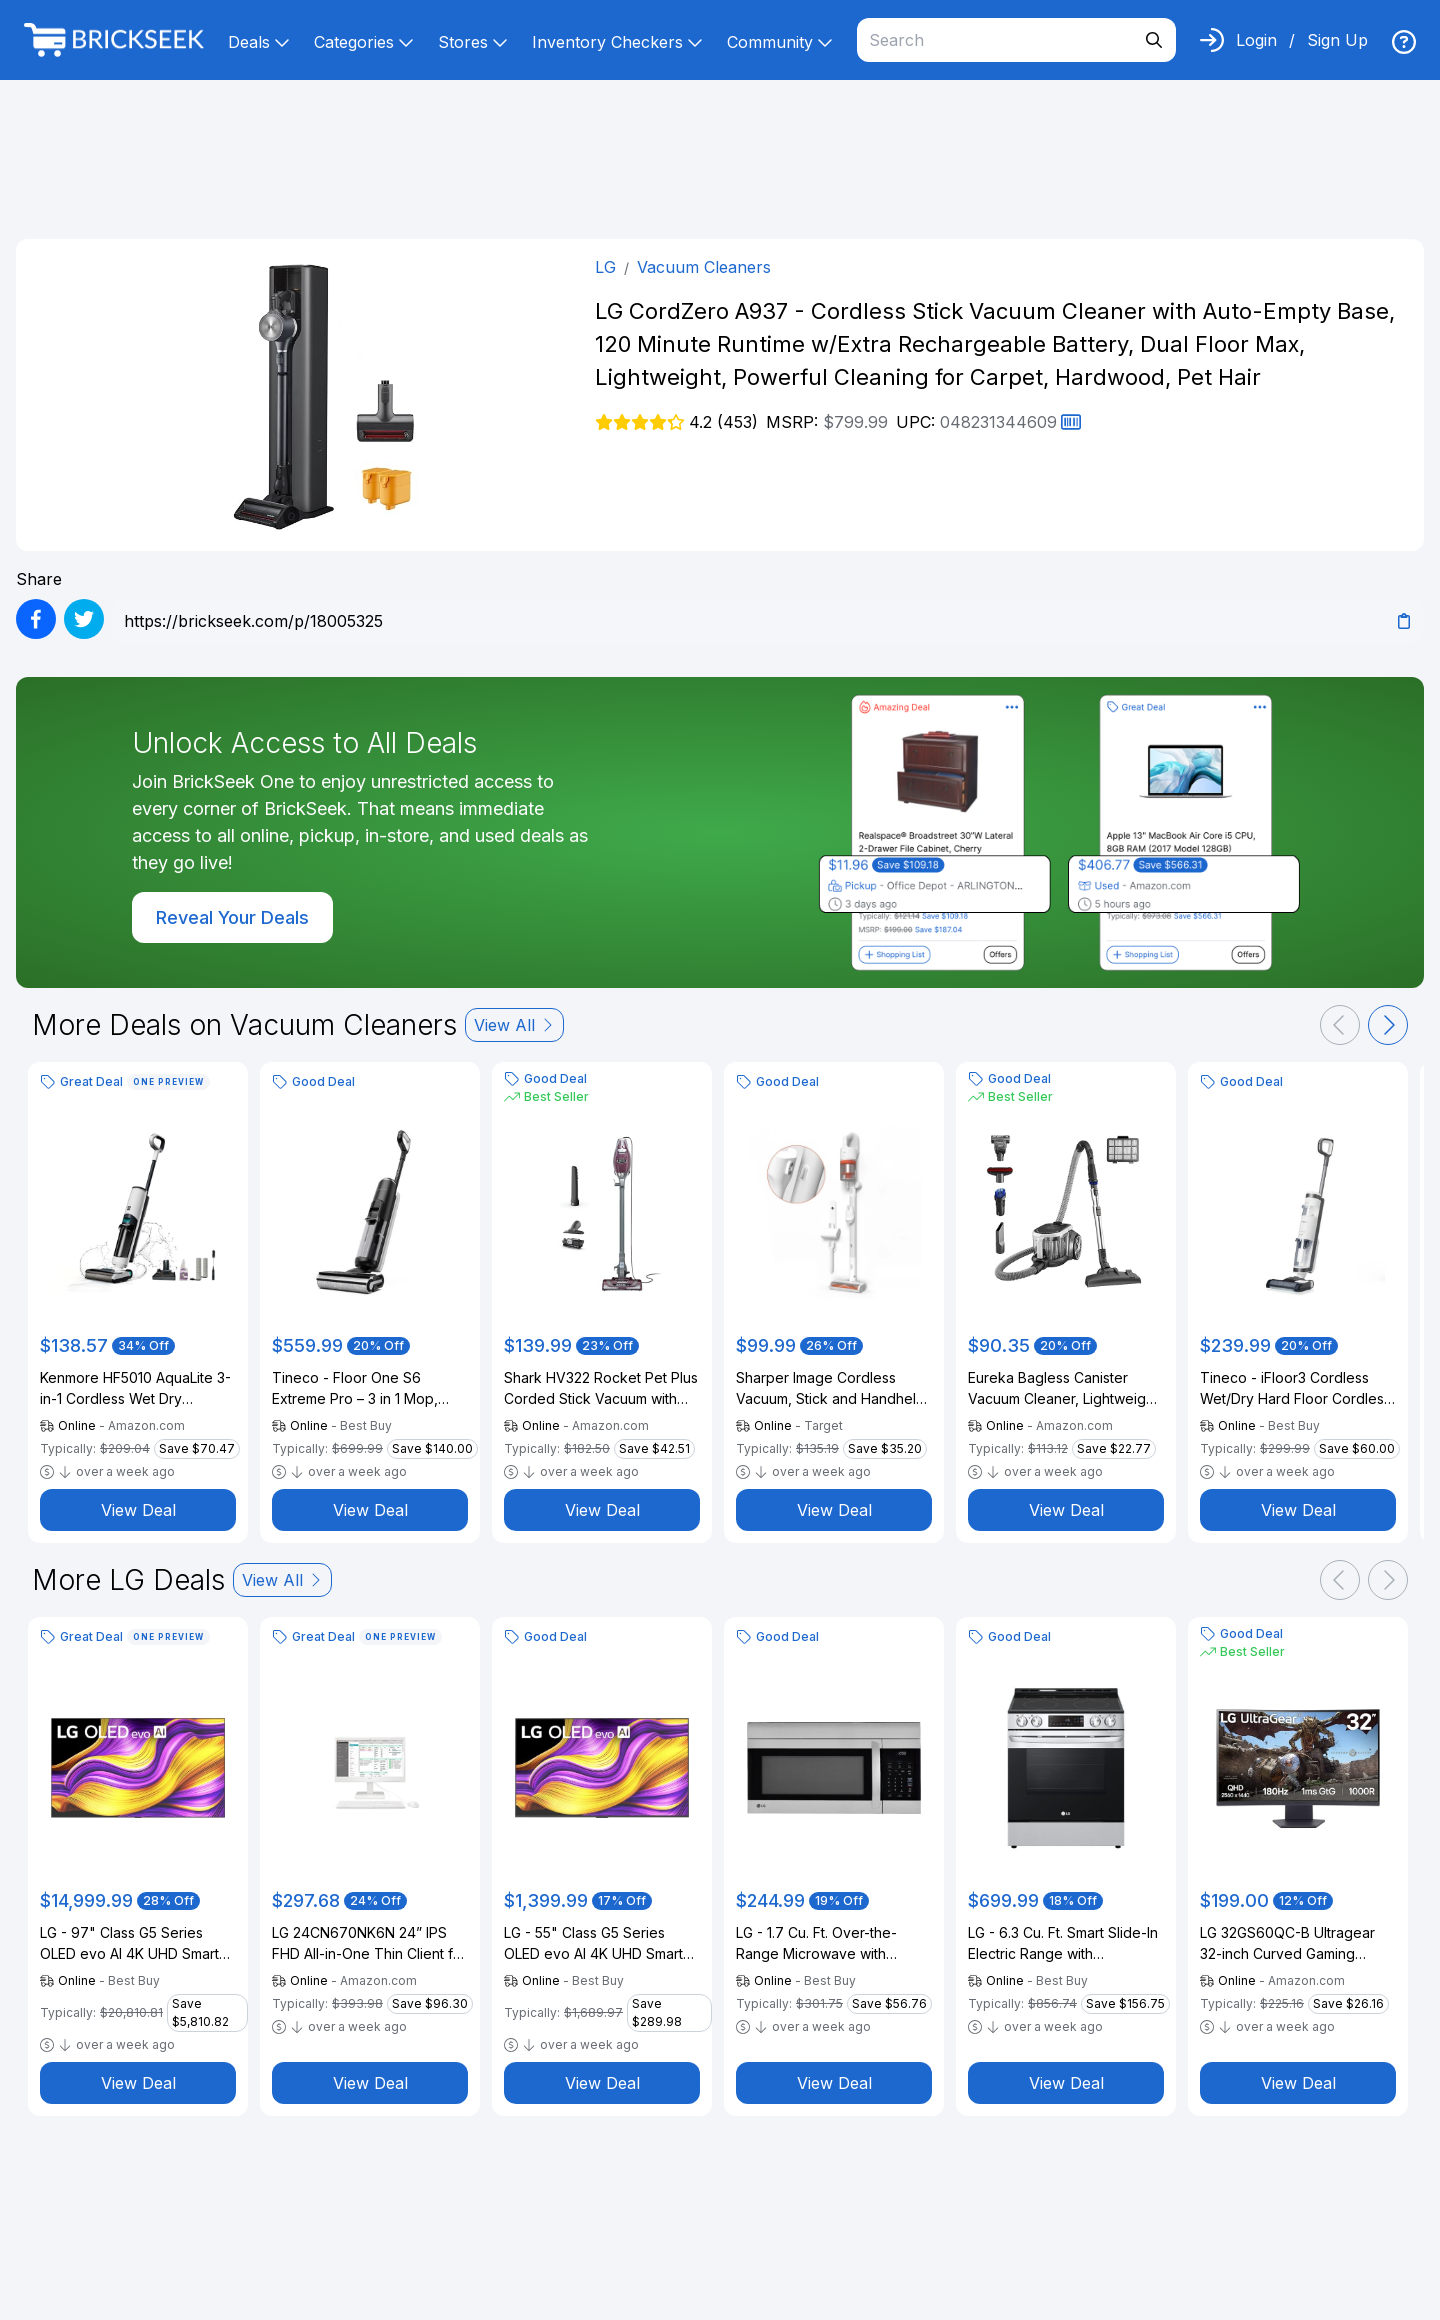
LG (605, 267)
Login (1256, 40)
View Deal (138, 1510)
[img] (1404, 42)
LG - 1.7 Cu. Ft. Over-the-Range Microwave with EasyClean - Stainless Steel (825, 1944)
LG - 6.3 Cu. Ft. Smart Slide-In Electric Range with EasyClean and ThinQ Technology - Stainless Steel (1063, 1944)
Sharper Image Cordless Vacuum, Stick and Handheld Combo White (830, 1389)
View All (514, 1025)
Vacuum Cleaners (704, 267)
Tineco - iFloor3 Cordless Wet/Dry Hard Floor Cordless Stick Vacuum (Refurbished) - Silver (1297, 1389)
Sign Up (1337, 40)
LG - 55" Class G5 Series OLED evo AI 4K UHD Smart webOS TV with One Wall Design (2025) (593, 1944)
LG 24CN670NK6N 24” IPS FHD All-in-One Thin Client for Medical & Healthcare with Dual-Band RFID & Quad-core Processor (369, 1944)
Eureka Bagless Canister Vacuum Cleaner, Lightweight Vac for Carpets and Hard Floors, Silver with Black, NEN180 (1063, 1389)
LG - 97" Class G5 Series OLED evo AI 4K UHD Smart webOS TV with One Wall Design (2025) (129, 1944)
